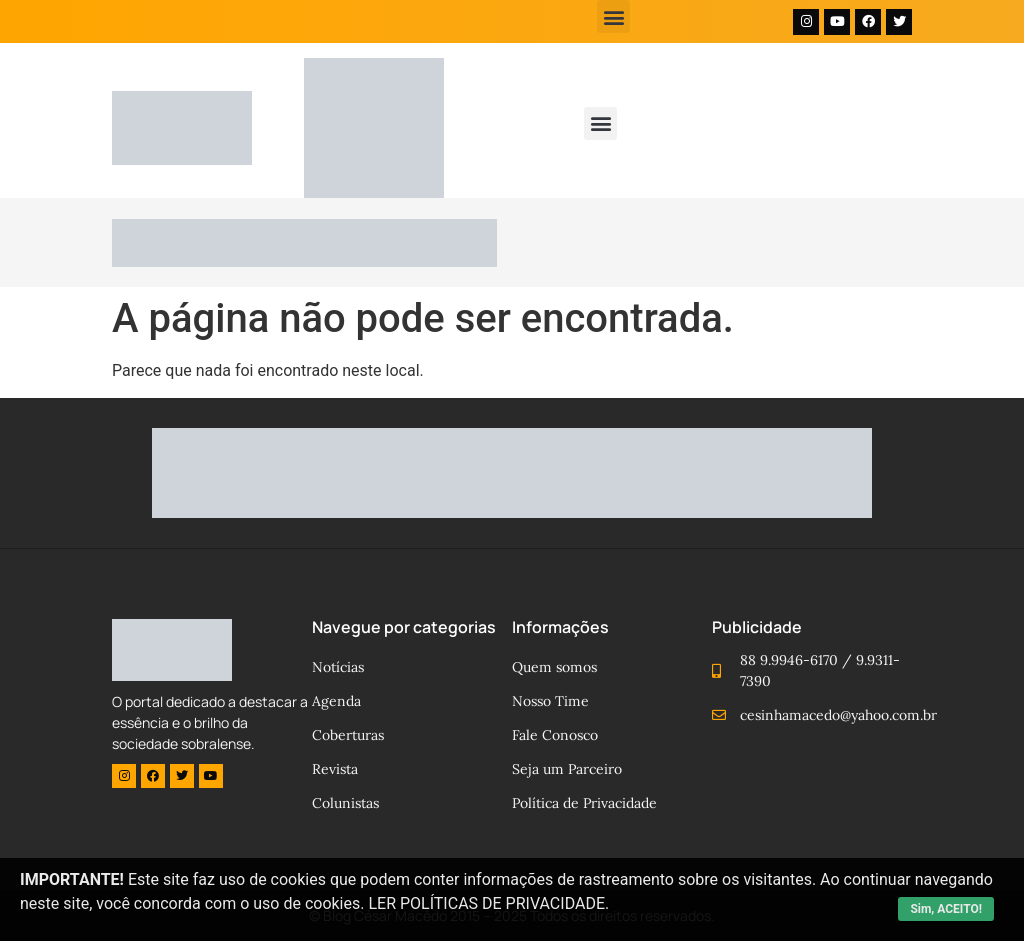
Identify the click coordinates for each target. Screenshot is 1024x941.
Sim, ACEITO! (946, 909)
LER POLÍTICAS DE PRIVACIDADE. (488, 903)
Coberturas (348, 735)
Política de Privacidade (584, 803)
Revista (335, 769)
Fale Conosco (555, 735)
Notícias (338, 667)
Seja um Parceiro (567, 769)
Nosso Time (550, 701)
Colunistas (345, 803)
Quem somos (554, 667)
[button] (613, 16)
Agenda (336, 701)
